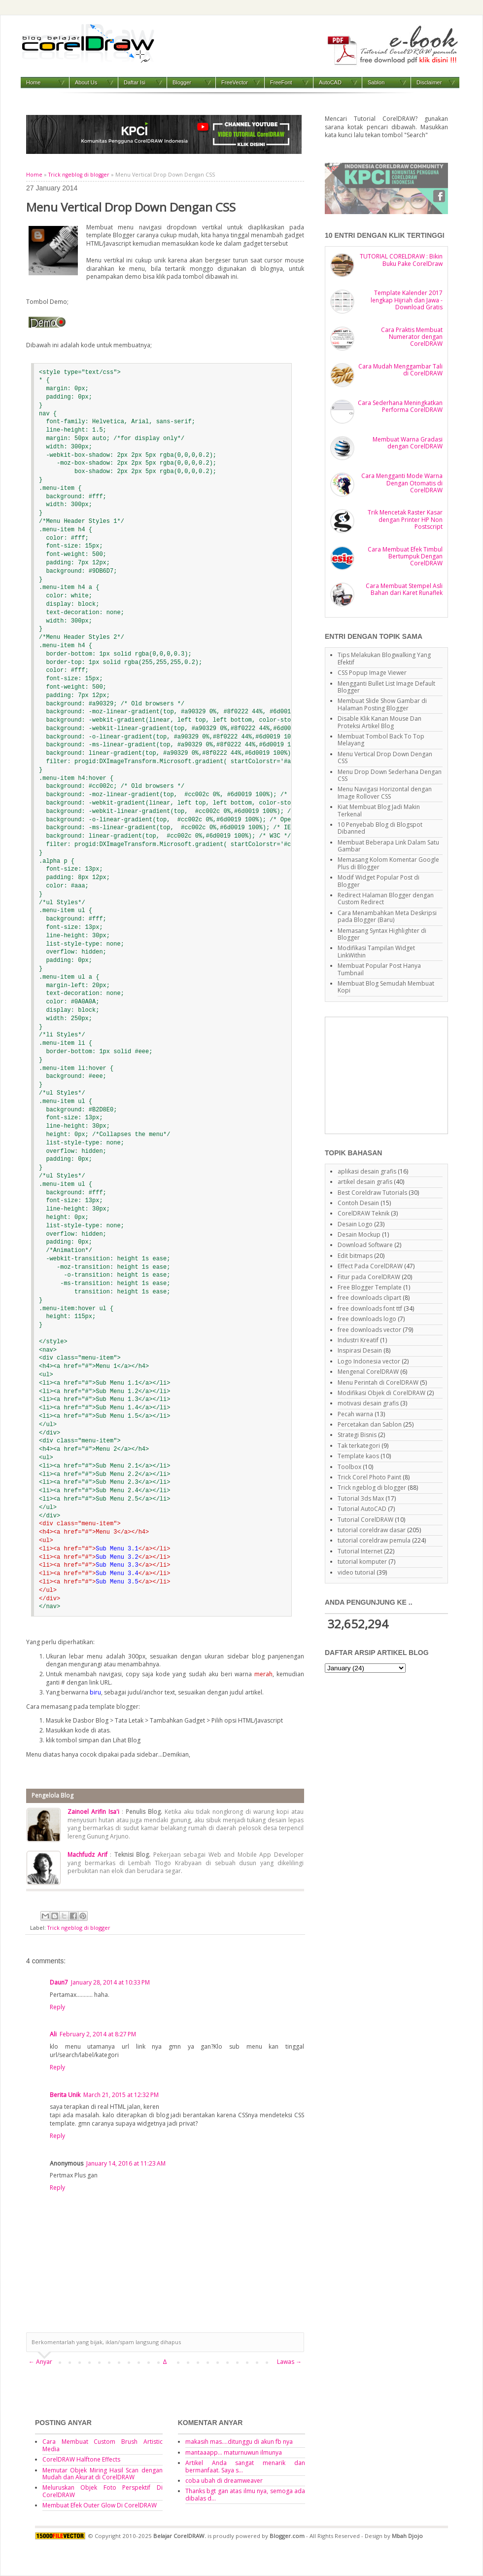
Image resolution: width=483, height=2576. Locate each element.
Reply (57, 2007)
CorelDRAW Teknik (363, 1213)
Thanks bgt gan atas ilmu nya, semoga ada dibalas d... (245, 2494)
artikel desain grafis (365, 1182)
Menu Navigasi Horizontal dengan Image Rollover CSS (385, 792)
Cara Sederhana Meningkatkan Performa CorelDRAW (400, 406)
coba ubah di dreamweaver (224, 2480)
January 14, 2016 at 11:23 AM (126, 2163)
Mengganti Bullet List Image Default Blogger (386, 687)
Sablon (376, 82)
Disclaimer (429, 82)
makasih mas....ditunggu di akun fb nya (239, 2441)
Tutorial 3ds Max (361, 1498)
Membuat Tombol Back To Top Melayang (381, 739)
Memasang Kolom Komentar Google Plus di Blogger (388, 863)
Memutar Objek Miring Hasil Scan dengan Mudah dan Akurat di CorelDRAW (102, 2473)
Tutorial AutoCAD (362, 1509)
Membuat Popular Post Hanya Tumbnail (379, 969)
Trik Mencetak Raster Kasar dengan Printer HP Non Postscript (405, 519)
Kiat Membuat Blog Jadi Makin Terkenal (379, 810)
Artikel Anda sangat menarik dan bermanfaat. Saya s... (245, 2466)
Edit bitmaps (355, 1255)
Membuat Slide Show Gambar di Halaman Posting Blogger (382, 704)
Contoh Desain (358, 1203)
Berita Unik (65, 2095)
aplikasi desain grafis (367, 1171)
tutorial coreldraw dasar (372, 1530)
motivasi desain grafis (368, 1403)
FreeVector (234, 82)
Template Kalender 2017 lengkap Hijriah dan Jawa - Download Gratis (407, 300)
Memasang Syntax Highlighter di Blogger (382, 934)
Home (33, 82)
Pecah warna (355, 1414)
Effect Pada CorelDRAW (370, 1266)
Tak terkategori (359, 1445)
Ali (53, 2034)
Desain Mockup (359, 1234)
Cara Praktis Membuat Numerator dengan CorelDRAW (412, 337)
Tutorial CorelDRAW (365, 1519)
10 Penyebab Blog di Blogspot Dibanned (380, 828)
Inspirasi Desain (360, 1350)
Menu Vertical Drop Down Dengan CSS (385, 757)
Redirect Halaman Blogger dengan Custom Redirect (386, 898)
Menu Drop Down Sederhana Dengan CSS (390, 775)
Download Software (365, 1245)
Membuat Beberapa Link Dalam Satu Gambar (388, 845)
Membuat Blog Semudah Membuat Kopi (386, 986)
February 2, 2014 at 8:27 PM (98, 2034)
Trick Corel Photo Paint (369, 1477)
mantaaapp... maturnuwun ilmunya (233, 2452)
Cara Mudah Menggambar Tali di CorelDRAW (400, 369)
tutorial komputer (362, 1561)
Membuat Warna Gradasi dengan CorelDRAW (408, 442)
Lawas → (289, 2361)
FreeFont (281, 82)
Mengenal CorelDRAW (368, 1371)
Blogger (181, 82)
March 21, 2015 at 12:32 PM (121, 2095)
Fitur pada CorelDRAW (369, 1277)
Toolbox (349, 1467)
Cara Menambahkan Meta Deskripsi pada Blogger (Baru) (387, 916)
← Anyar (40, 2361)
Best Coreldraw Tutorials (372, 1192)
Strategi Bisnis (357, 1435)
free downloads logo (367, 1319)
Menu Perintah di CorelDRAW (378, 1382)
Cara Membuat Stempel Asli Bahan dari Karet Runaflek (404, 589)
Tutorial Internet (360, 1551)
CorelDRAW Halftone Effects (81, 2459)
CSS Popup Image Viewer (372, 672)
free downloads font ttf (370, 1308)
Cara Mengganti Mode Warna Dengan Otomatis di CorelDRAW (402, 483)
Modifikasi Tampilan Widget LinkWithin (376, 951)
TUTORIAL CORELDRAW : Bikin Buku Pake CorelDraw (401, 259)
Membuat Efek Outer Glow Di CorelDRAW (99, 2505)
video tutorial (356, 1572)
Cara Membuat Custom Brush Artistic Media (102, 2445)
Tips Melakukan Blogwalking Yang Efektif (384, 658)
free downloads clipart (369, 1297)
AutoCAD (330, 82)
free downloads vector (369, 1329)
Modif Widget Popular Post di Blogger (378, 880)
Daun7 (59, 1982)
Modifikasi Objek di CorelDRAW (381, 1393)
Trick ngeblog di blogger (78, 174)
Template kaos (358, 1456)
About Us (86, 82)
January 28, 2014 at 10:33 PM (110, 1982)
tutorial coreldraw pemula (374, 1540)
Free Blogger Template (370, 1287)
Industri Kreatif (358, 1340)
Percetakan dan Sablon (370, 1424)
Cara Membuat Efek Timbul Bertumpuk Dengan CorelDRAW (405, 556)
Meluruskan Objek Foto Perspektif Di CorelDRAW (102, 2491)
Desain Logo (355, 1224)
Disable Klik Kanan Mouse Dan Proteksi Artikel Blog (379, 722)
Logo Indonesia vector (369, 1361)
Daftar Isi (134, 82)
